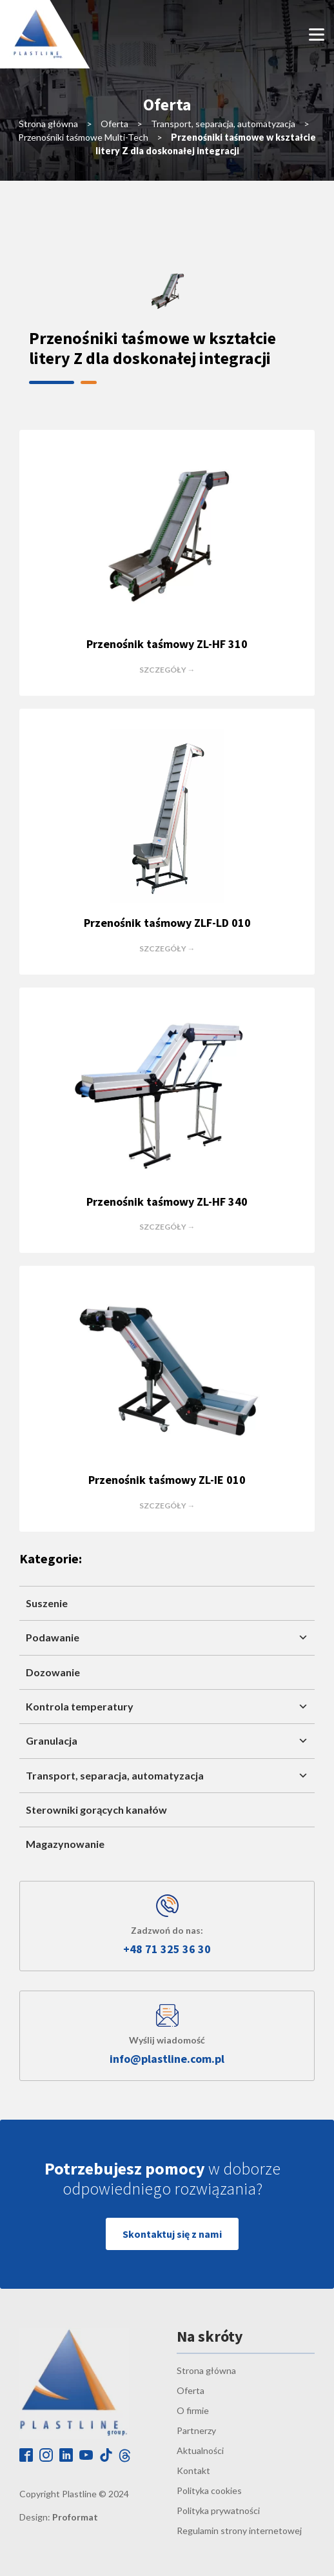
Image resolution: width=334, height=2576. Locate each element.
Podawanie (167, 1637)
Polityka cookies (209, 2490)
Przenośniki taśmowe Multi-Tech (83, 137)
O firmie (193, 2410)
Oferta (114, 123)
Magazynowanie (65, 1844)
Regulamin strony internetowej (239, 2530)
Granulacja (167, 1741)
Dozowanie (53, 1672)
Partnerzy (196, 2430)
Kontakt (193, 2470)
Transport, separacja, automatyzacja (223, 123)
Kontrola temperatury (167, 1706)
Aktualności (200, 2450)
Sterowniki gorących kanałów (96, 1809)
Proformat (75, 2516)
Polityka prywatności (218, 2510)
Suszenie (47, 1603)
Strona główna (48, 123)
